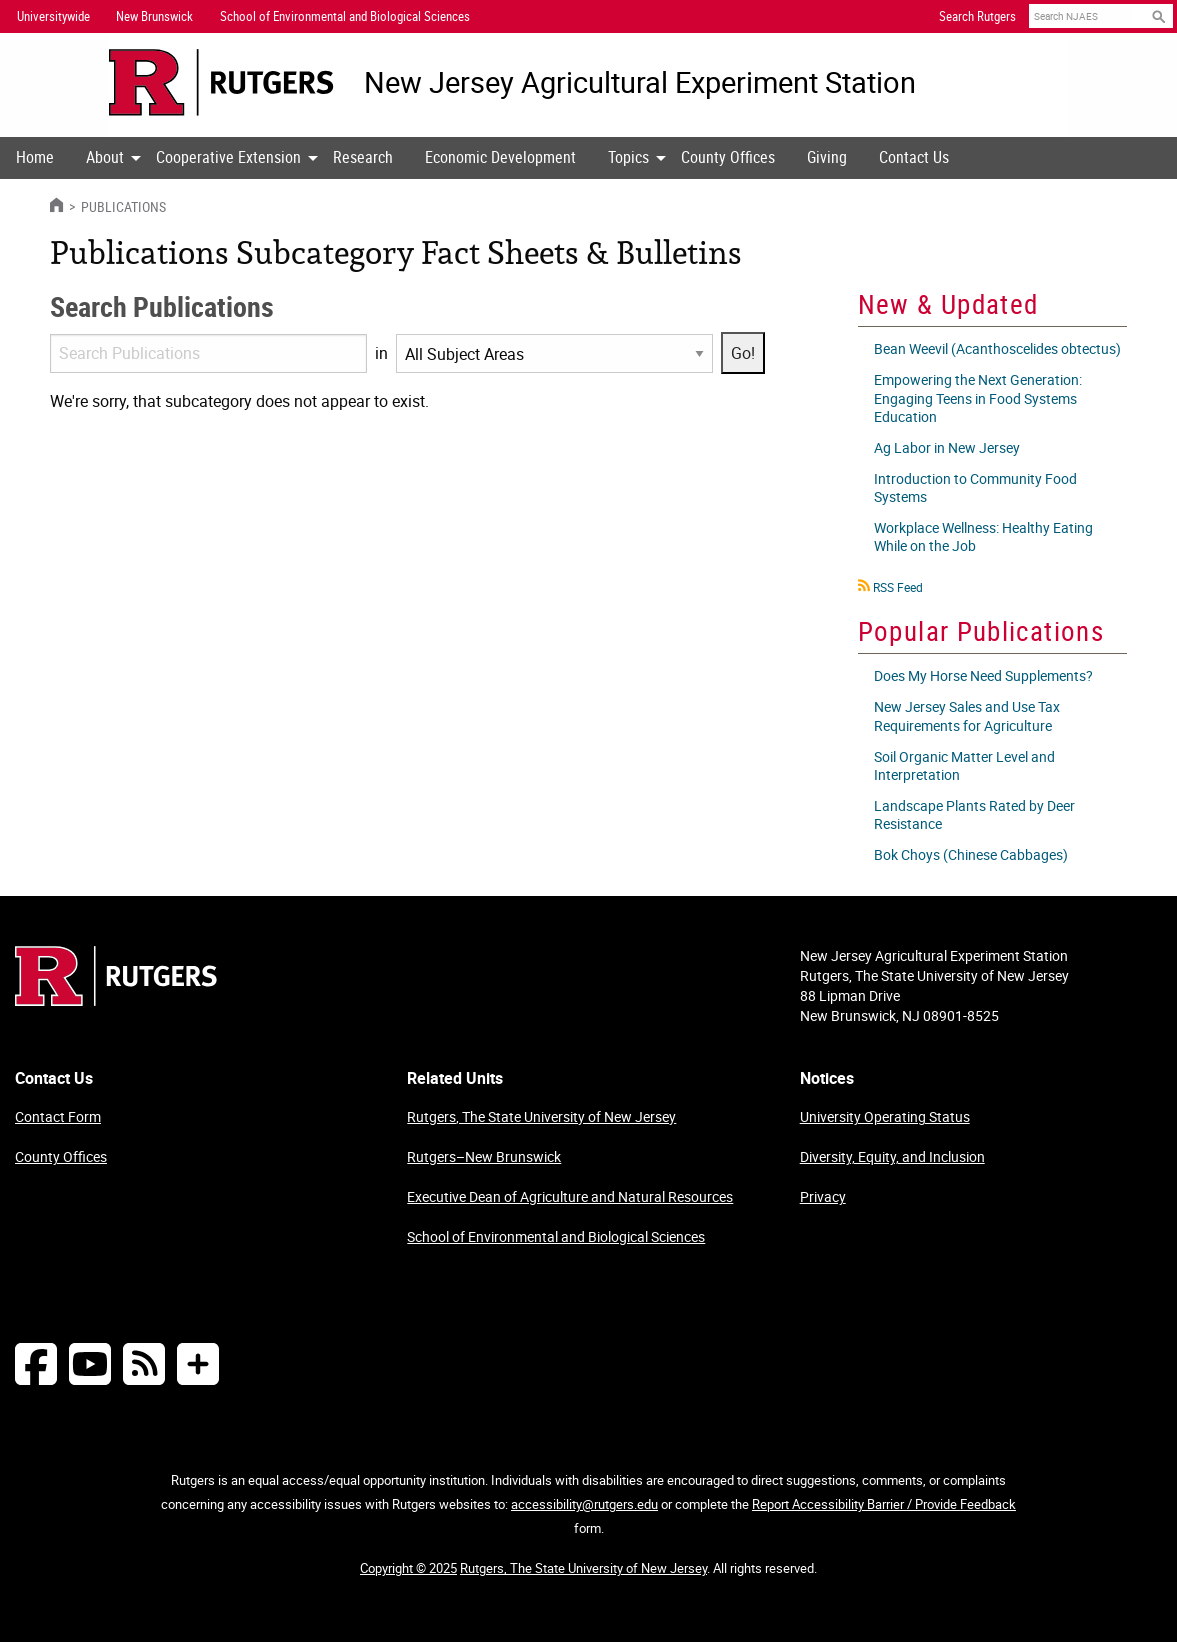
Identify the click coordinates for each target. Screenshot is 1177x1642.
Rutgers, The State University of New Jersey (541, 1116)
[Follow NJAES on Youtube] (90, 1363)
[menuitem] (35, 158)
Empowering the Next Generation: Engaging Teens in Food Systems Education (978, 397)
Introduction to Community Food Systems (975, 487)
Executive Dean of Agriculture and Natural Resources (570, 1196)
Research (363, 157)
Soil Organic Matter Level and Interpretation (964, 765)
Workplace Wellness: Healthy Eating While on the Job (983, 536)
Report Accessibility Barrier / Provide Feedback (884, 1504)
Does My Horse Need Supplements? (983, 675)
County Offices (728, 157)
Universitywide (53, 16)
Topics (628, 157)
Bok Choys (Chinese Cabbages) (971, 854)
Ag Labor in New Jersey (947, 447)
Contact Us (914, 157)
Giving (827, 157)
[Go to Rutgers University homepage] (221, 82)
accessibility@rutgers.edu (584, 1504)
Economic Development (500, 157)
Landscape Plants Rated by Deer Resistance (974, 814)
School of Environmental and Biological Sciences (556, 1236)
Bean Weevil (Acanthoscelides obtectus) (997, 348)
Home (35, 157)
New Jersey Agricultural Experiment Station (640, 82)
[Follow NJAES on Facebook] (36, 1363)
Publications (122, 206)
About (105, 157)
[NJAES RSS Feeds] (144, 1363)
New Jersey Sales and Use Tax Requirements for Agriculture (967, 715)
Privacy (823, 1196)
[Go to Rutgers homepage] (116, 1000)
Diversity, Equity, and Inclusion (892, 1156)
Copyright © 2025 (408, 1568)
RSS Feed (898, 587)
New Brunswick (154, 16)
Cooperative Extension (228, 157)
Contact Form (58, 1116)
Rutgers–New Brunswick (484, 1156)
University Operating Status (885, 1116)
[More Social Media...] (198, 1363)
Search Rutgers (977, 16)
